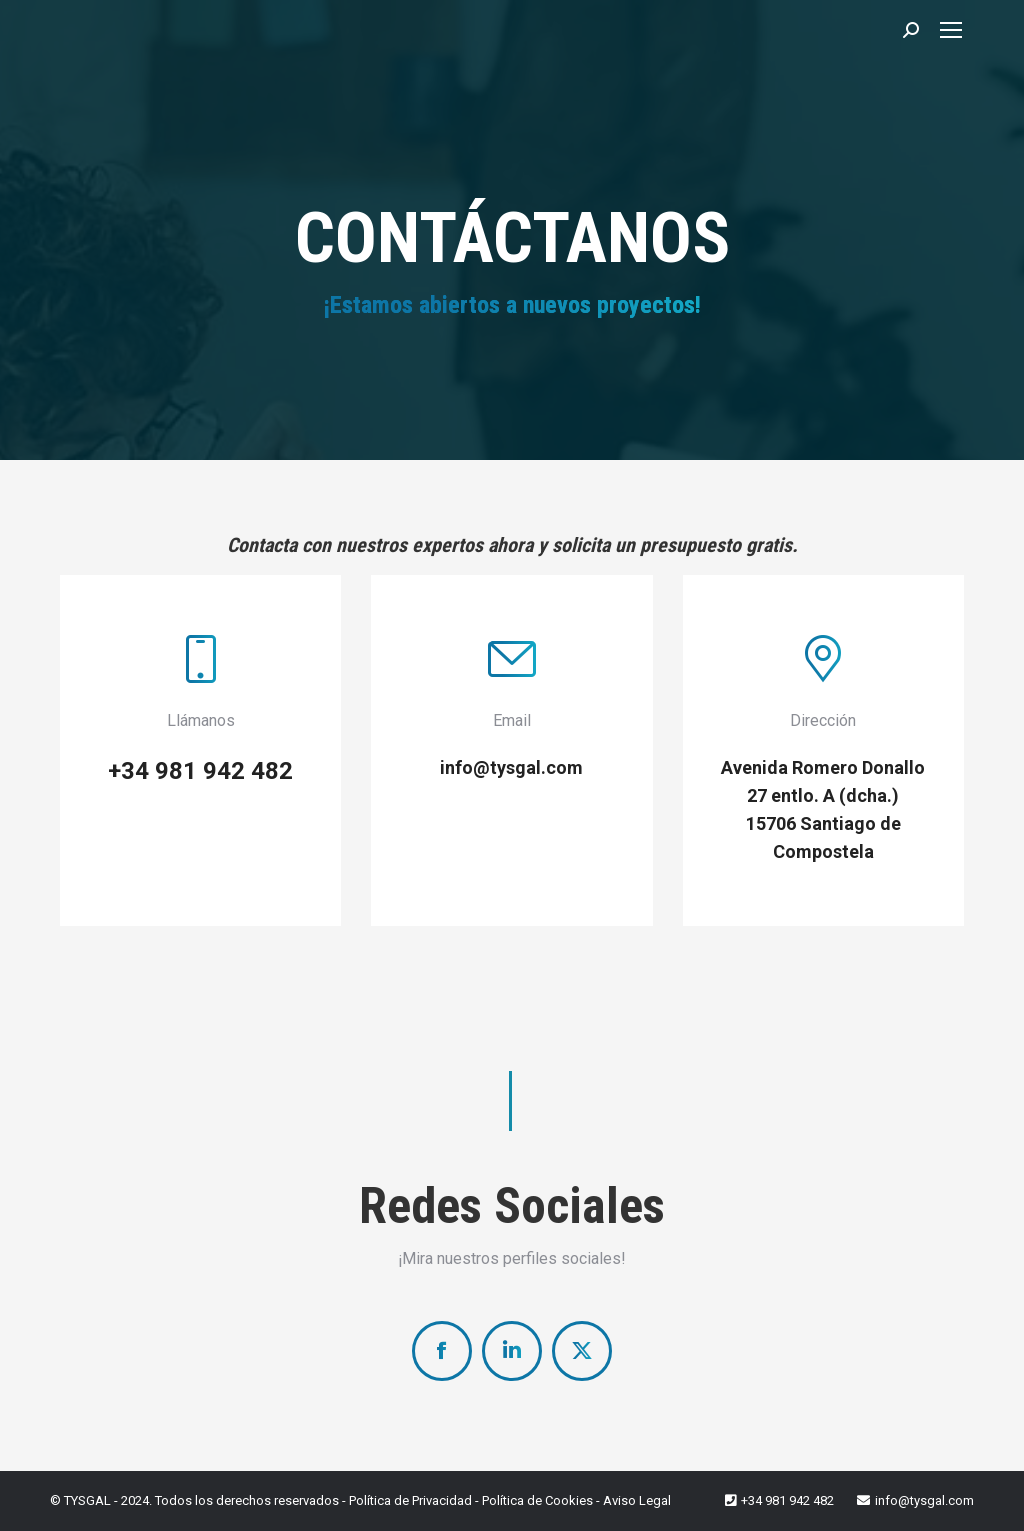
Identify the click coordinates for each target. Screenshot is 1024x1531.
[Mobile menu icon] (951, 30)
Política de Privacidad (410, 1500)
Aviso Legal (637, 1500)
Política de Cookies (537, 1500)
